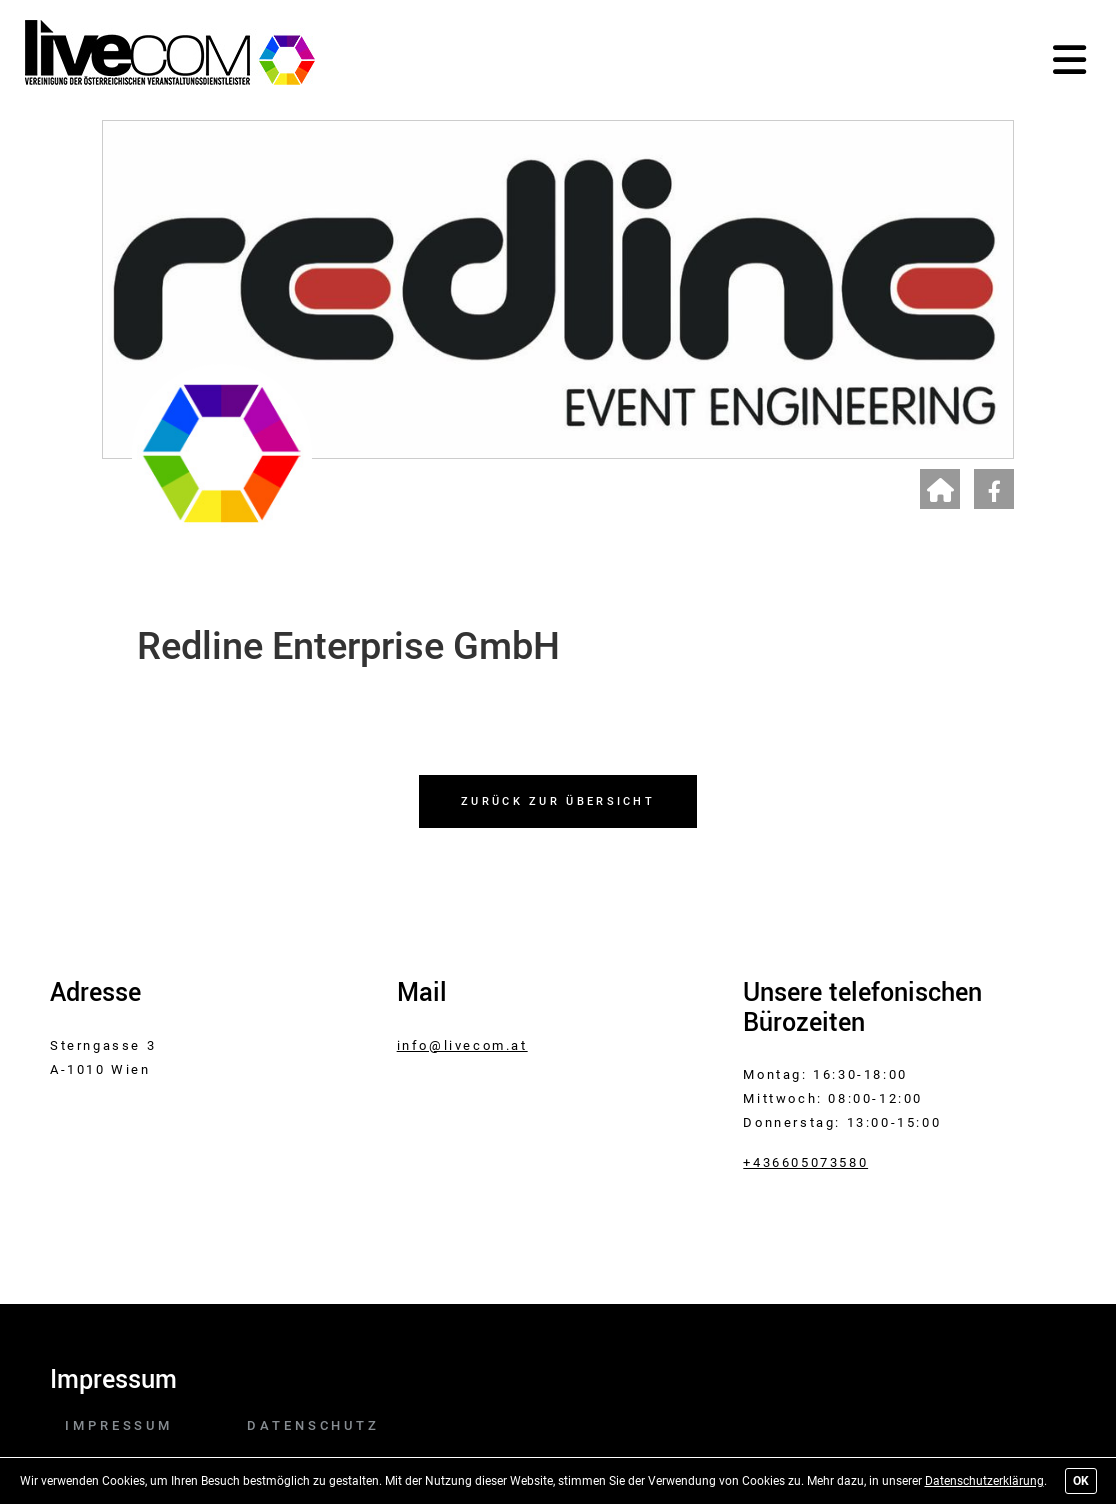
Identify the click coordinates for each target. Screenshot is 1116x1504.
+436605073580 (805, 1162)
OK (1081, 1481)
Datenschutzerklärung (984, 1481)
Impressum (119, 1425)
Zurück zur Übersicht (558, 801)
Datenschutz (313, 1425)
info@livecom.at (462, 1045)
